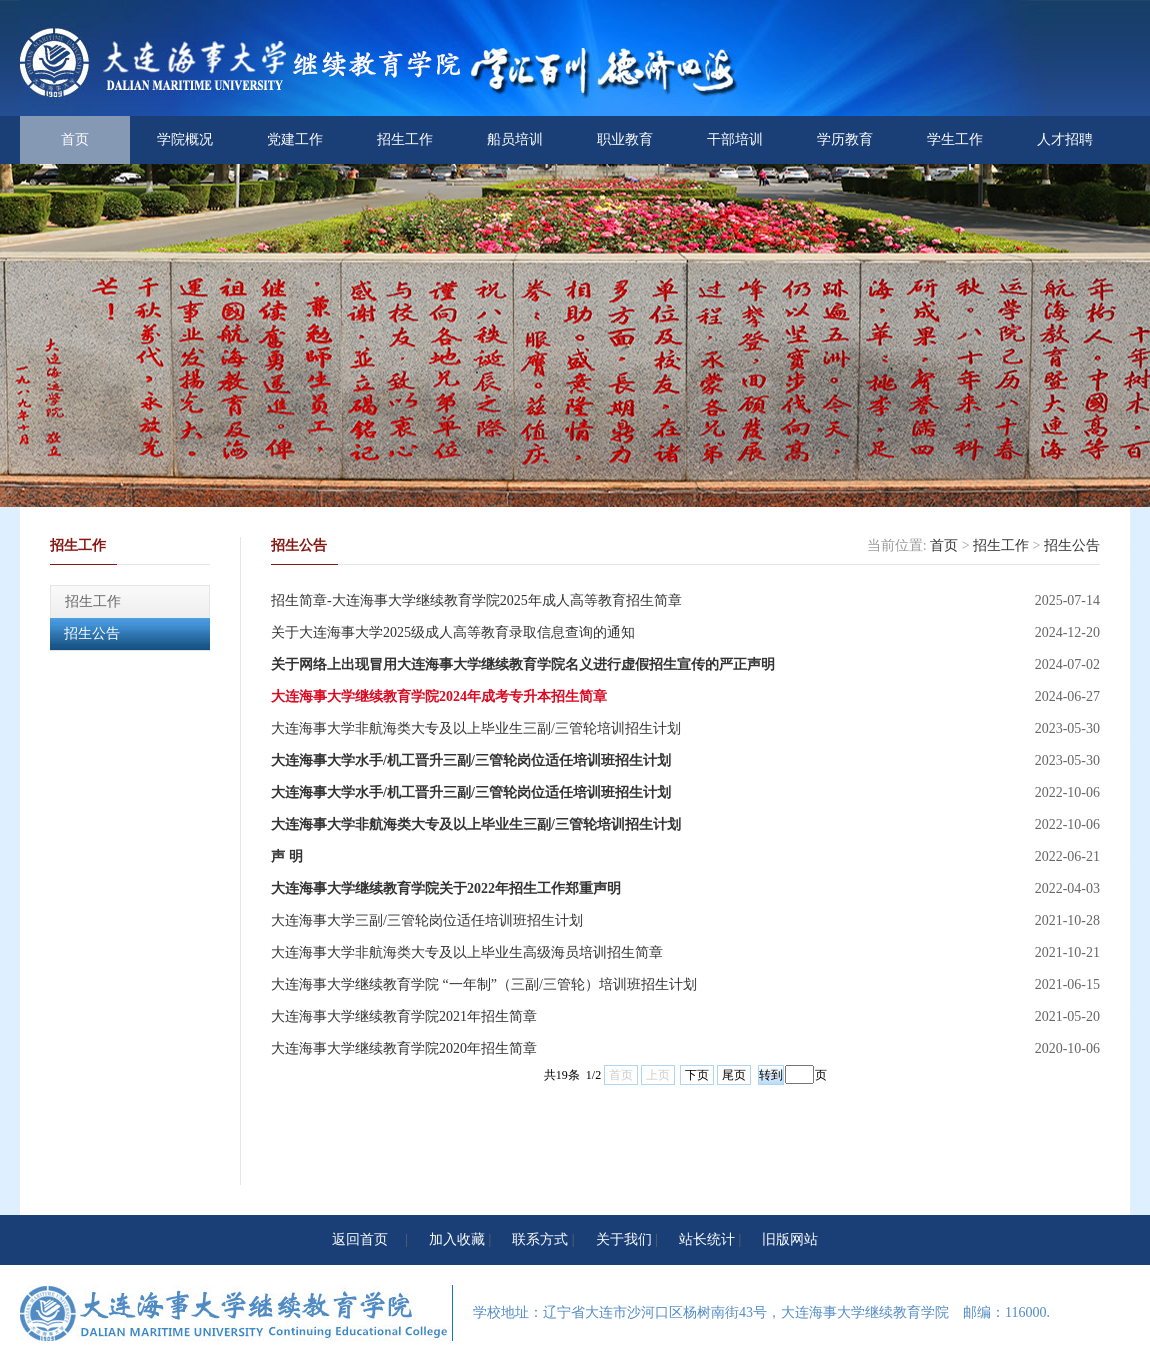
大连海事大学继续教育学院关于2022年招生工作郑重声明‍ (446, 888)
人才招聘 (1065, 139)
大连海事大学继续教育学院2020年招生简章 (404, 1048)
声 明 (287, 856)
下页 (697, 1075)
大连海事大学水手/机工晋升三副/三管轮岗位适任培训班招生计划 (471, 760)
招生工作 (405, 139)
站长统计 (707, 1239)
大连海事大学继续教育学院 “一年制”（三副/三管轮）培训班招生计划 (484, 984)
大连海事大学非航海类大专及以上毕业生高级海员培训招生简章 (467, 952)
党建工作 (295, 139)
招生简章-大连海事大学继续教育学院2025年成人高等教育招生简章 (476, 600)
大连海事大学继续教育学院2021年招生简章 (404, 1016)
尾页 (734, 1075)
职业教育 (625, 139)
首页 (75, 139)
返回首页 (360, 1239)
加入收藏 (457, 1239)
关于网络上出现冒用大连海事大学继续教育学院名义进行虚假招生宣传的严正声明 (523, 664)
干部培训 (735, 139)
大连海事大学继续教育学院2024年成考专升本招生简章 (439, 696)
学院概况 (185, 139)
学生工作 (955, 139)
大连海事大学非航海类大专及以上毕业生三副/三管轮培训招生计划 (476, 728)
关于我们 (624, 1239)
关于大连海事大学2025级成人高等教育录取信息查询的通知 (453, 632)
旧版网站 (790, 1239)
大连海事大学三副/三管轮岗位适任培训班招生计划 (427, 920)
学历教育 (845, 139)
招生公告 (92, 633)
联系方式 (540, 1239)
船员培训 (515, 139)
